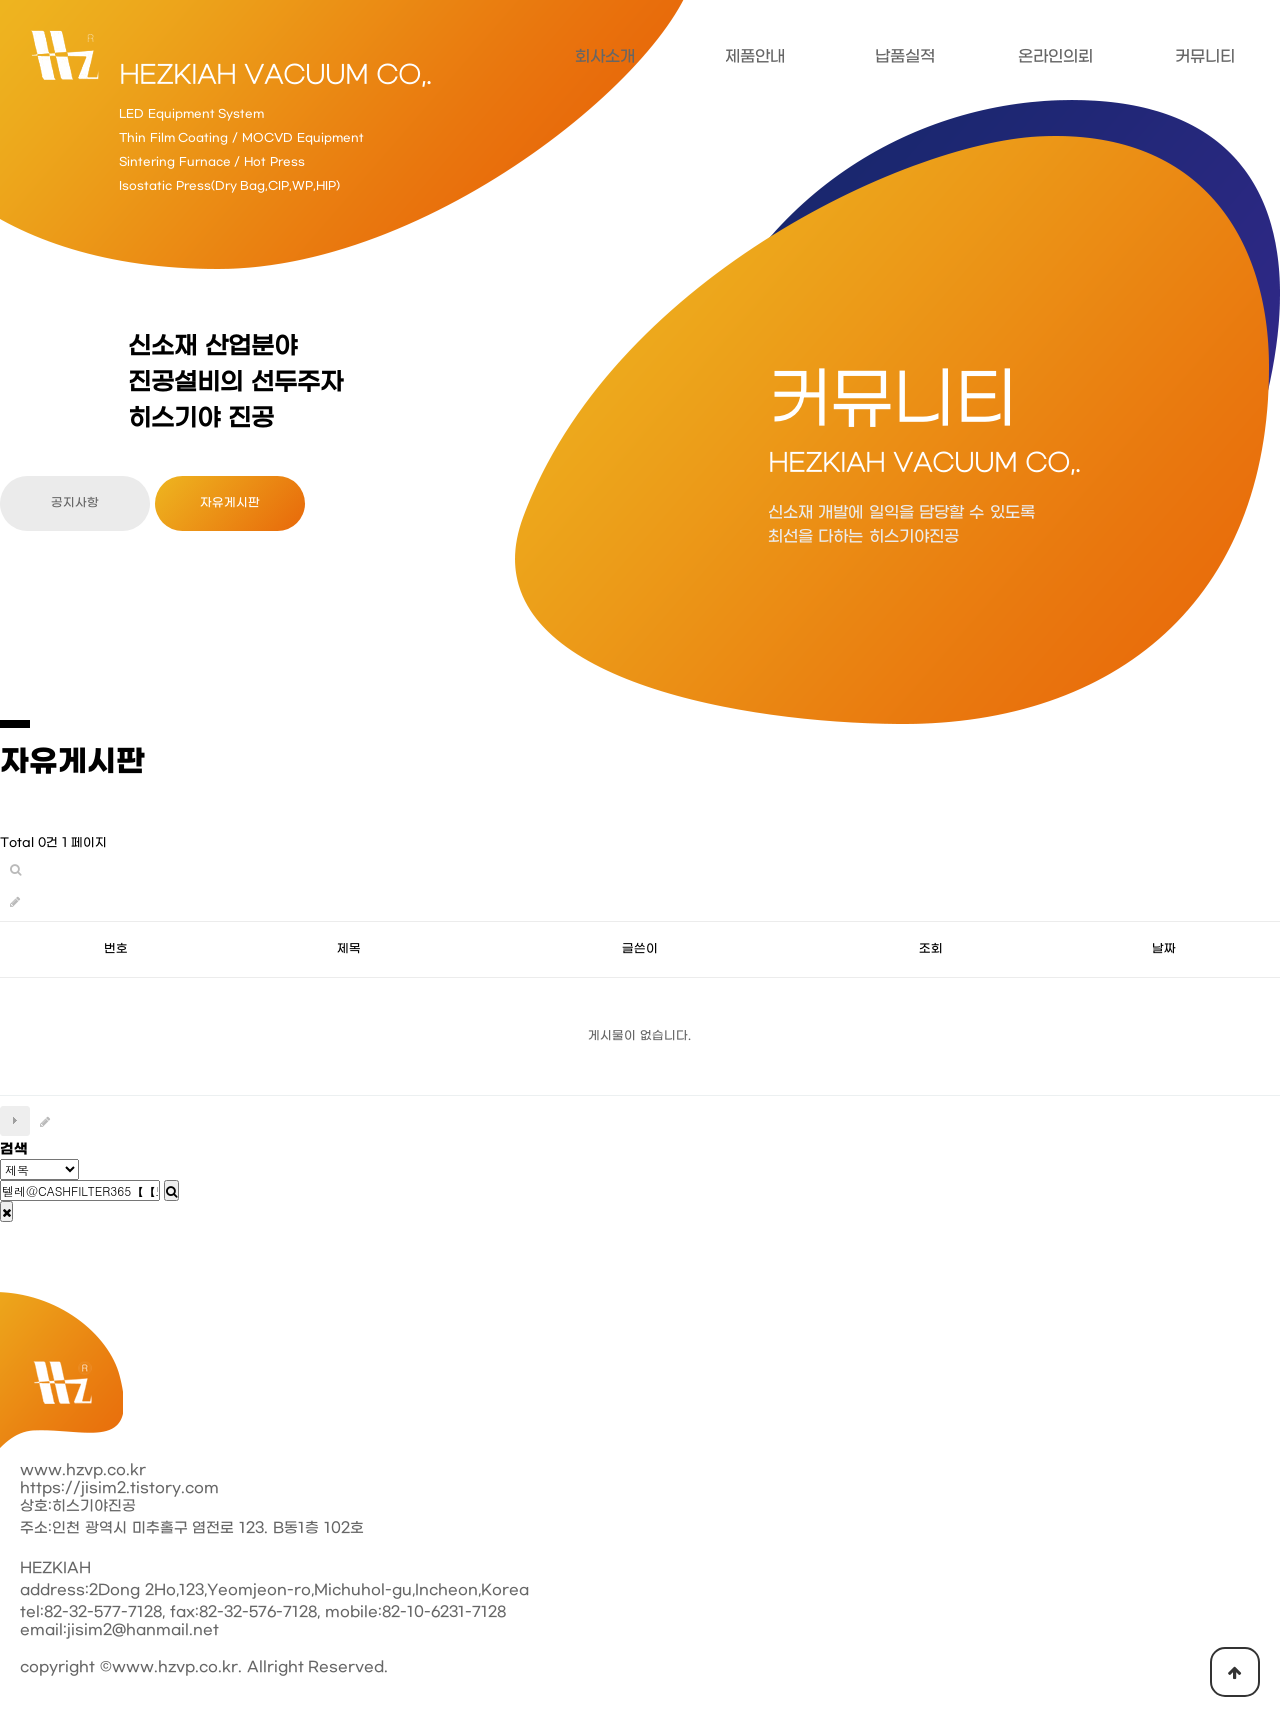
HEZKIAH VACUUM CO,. (275, 76)
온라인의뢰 (1055, 56)
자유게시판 (230, 503)
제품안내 (755, 56)
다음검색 (15, 1121)
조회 (931, 949)
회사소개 (605, 56)
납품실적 (905, 56)
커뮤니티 (1205, 56)
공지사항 (75, 503)
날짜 (1164, 949)
